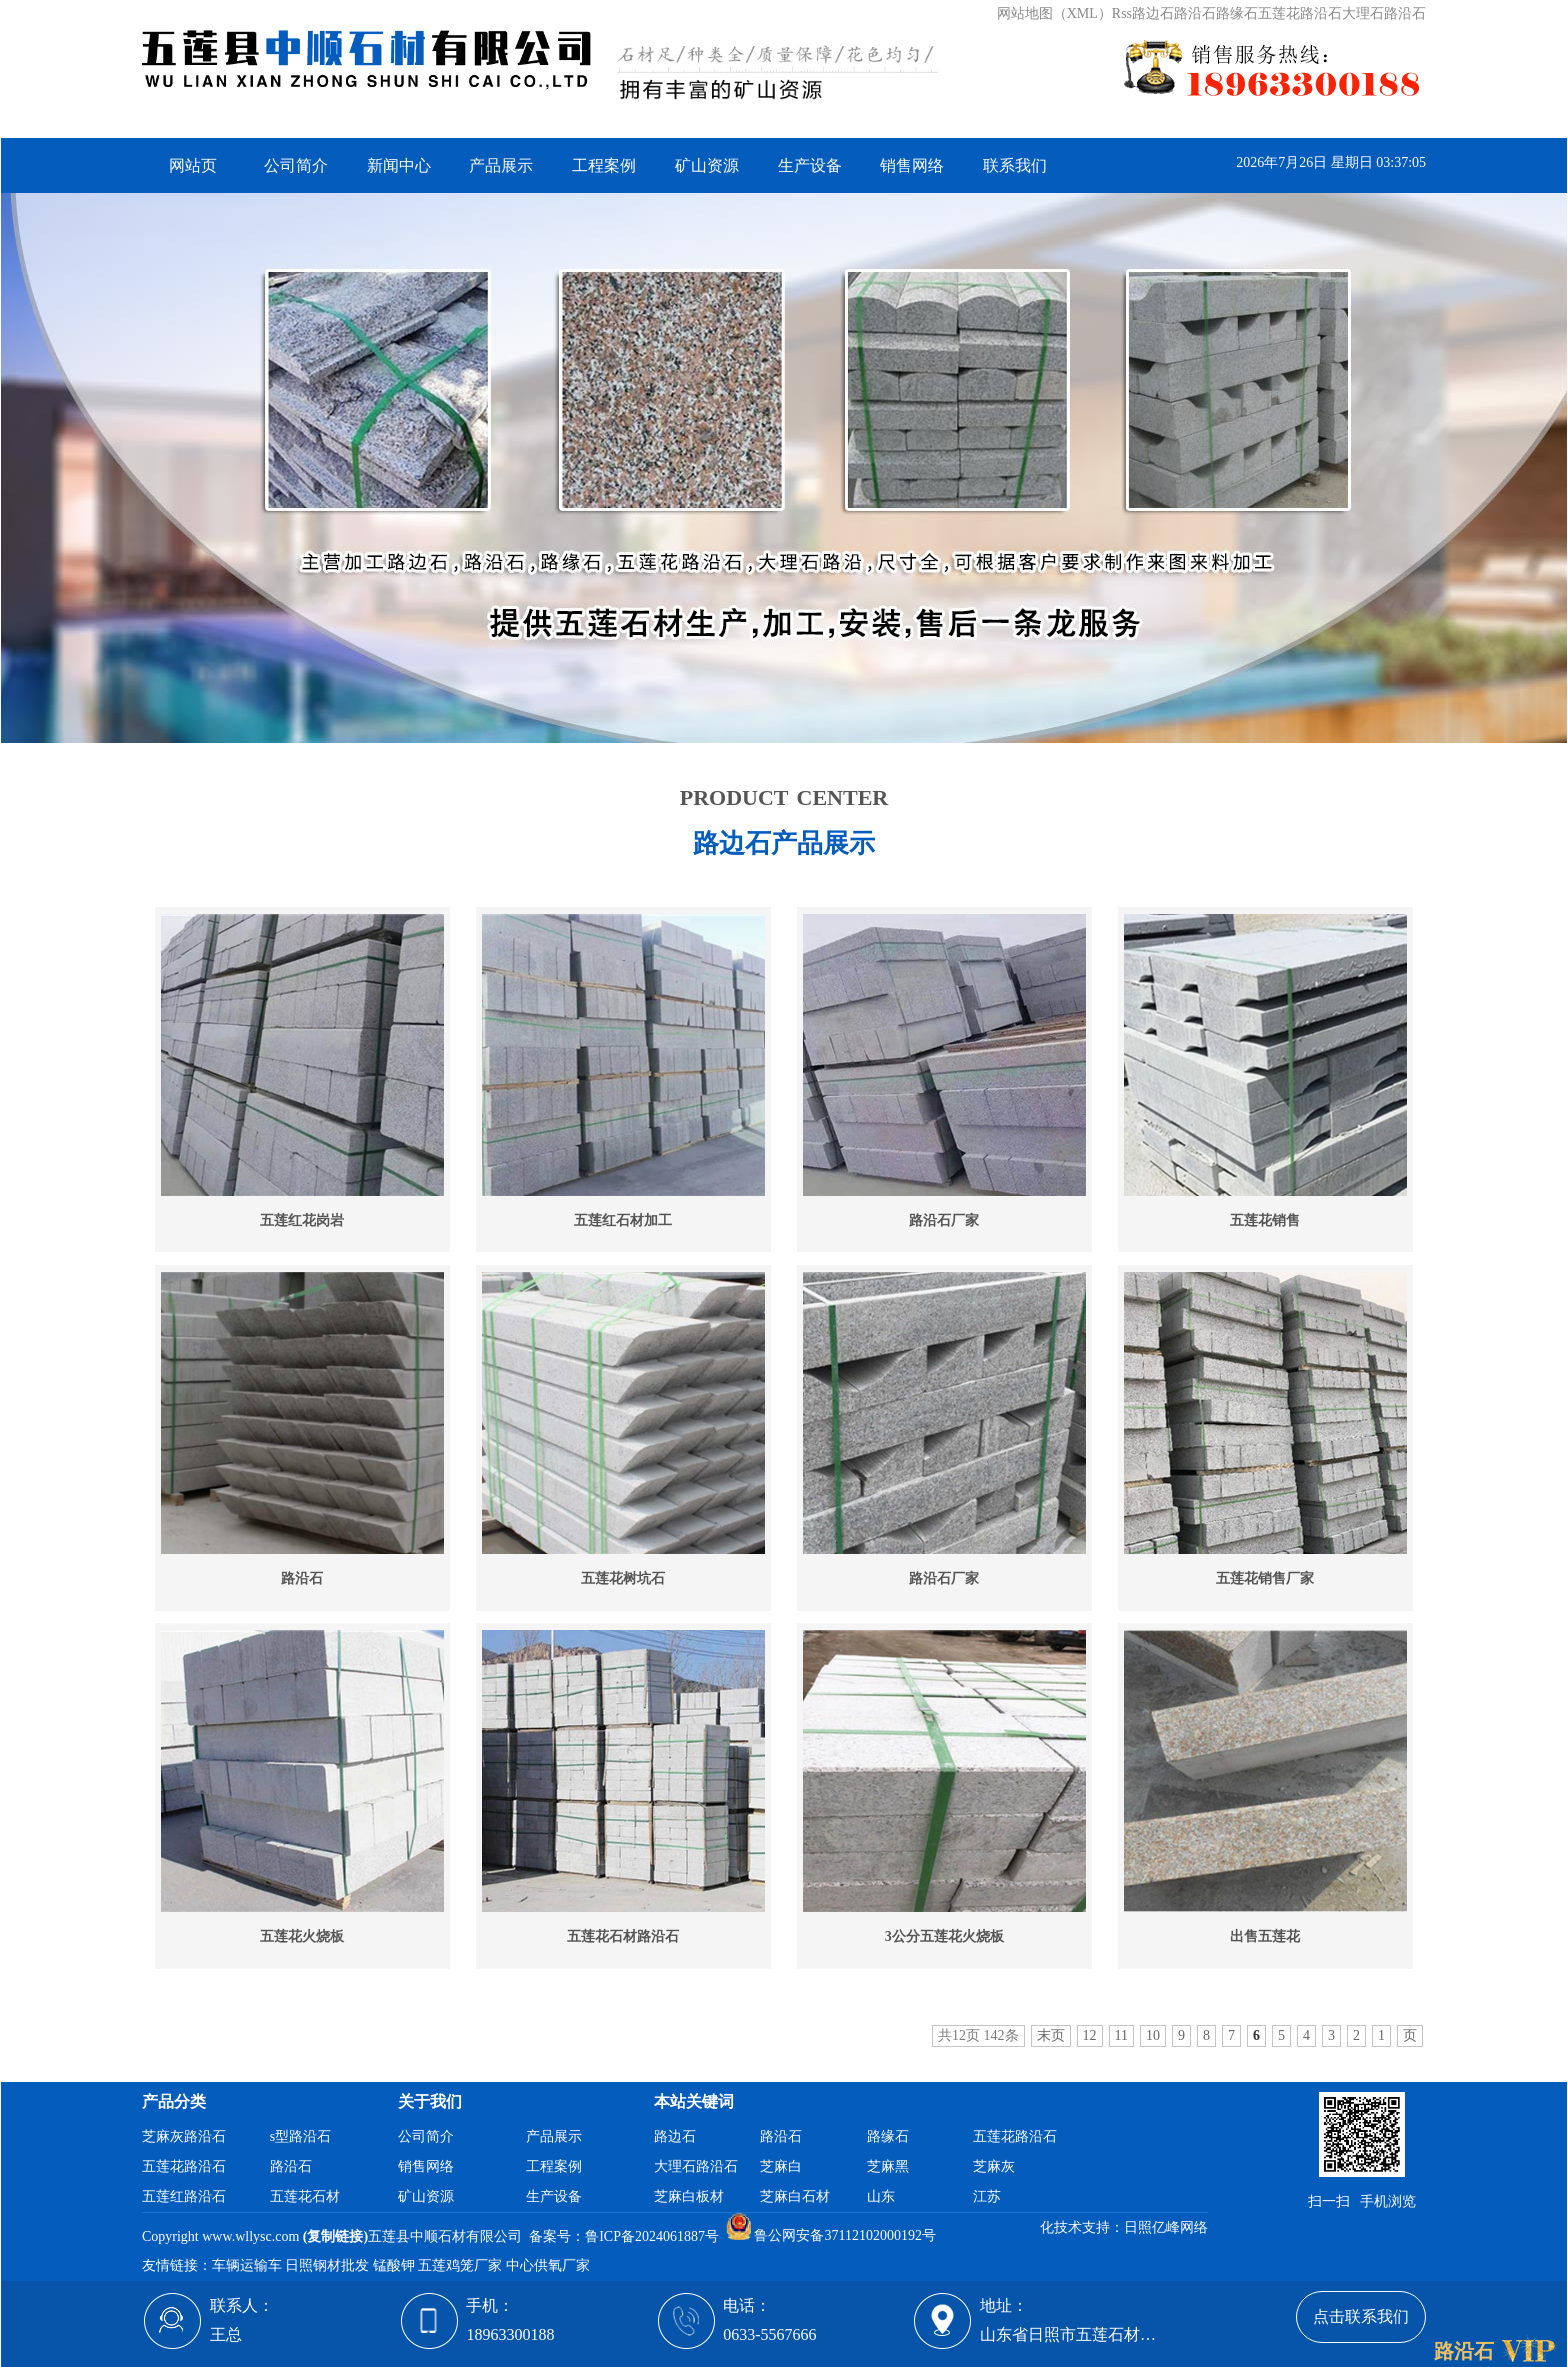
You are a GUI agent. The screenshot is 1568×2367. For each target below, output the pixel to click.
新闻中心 (399, 165)
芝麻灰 (994, 2166)
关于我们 (430, 2101)
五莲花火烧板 (302, 1936)
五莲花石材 (305, 2196)
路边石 (675, 2136)
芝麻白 (781, 2166)
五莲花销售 (1265, 1220)
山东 (881, 2196)
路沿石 (302, 1578)
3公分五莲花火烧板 (944, 1936)
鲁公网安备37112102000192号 (831, 2235)
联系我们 (1015, 165)
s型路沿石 (300, 2136)
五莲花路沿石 (184, 2166)
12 (1090, 2035)
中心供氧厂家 (550, 2265)
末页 (1051, 2035)
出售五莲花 (1265, 1936)
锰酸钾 (396, 2265)
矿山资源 (707, 165)
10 (1153, 2035)
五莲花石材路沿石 (623, 1936)
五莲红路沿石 (184, 2196)
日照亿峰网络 (1166, 2227)
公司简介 (296, 165)
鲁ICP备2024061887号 (652, 2235)
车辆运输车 (249, 2265)
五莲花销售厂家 (1265, 1578)
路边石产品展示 (784, 843)
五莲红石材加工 (623, 1220)
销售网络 (912, 165)
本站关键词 (694, 2101)
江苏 (987, 2196)
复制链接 (335, 2235)
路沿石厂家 (944, 1220)
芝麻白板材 (689, 2196)
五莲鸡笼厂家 (462, 2265)
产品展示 (501, 165)
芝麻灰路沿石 (184, 2136)
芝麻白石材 (795, 2196)
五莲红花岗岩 (302, 1220)
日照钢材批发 (329, 2265)
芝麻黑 (888, 2166)
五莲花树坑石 (623, 1578)
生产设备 (810, 165)
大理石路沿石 (696, 2166)
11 (1121, 2035)
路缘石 (888, 2136)
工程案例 (604, 165)
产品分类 (174, 2101)
